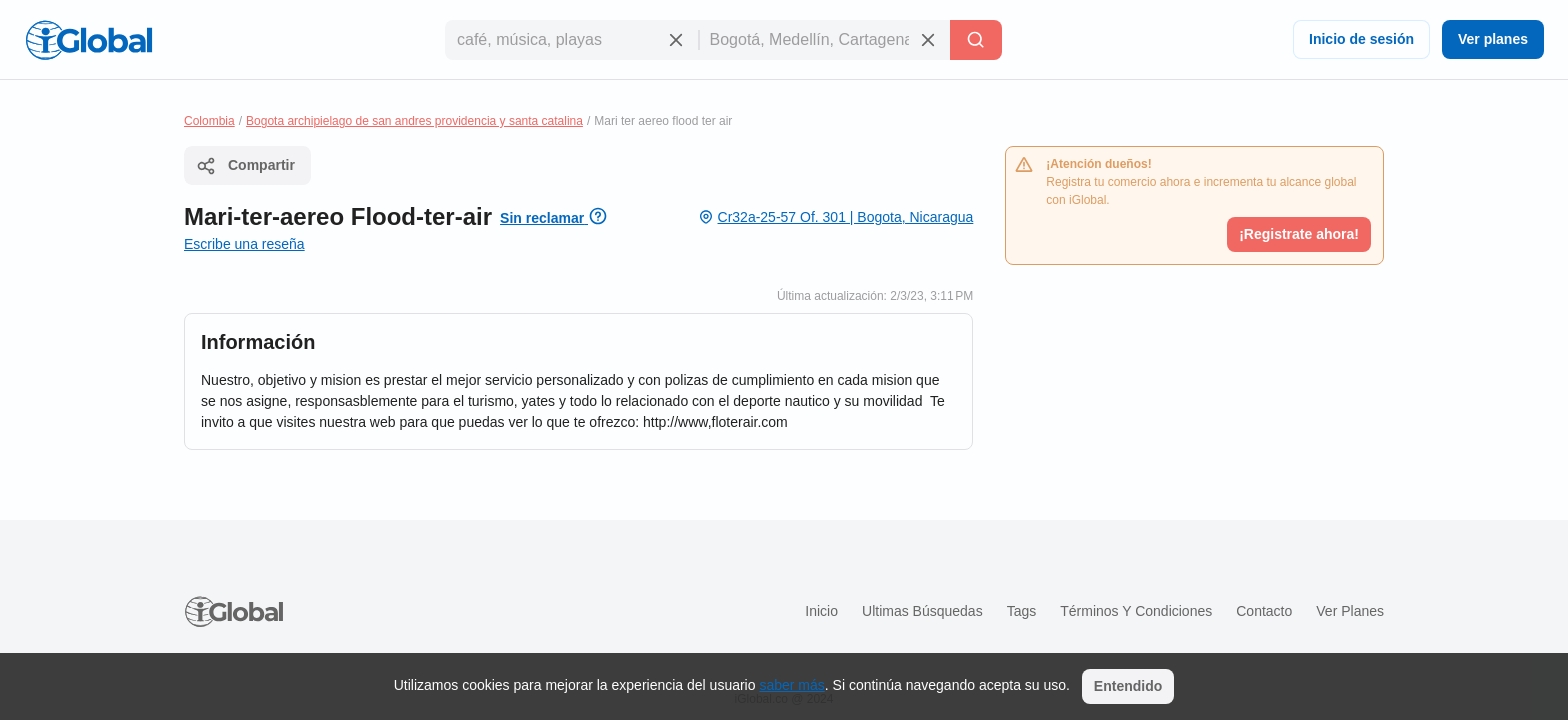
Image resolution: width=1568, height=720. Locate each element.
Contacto (1264, 611)
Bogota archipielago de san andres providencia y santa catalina (414, 121)
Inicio (821, 611)
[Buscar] (976, 40)
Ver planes (1493, 39)
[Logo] (89, 40)
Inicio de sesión (1361, 39)
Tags (1022, 611)
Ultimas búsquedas (922, 611)
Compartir (245, 166)
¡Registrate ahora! (1299, 234)
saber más (791, 685)
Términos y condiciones (1136, 611)
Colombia (209, 121)
